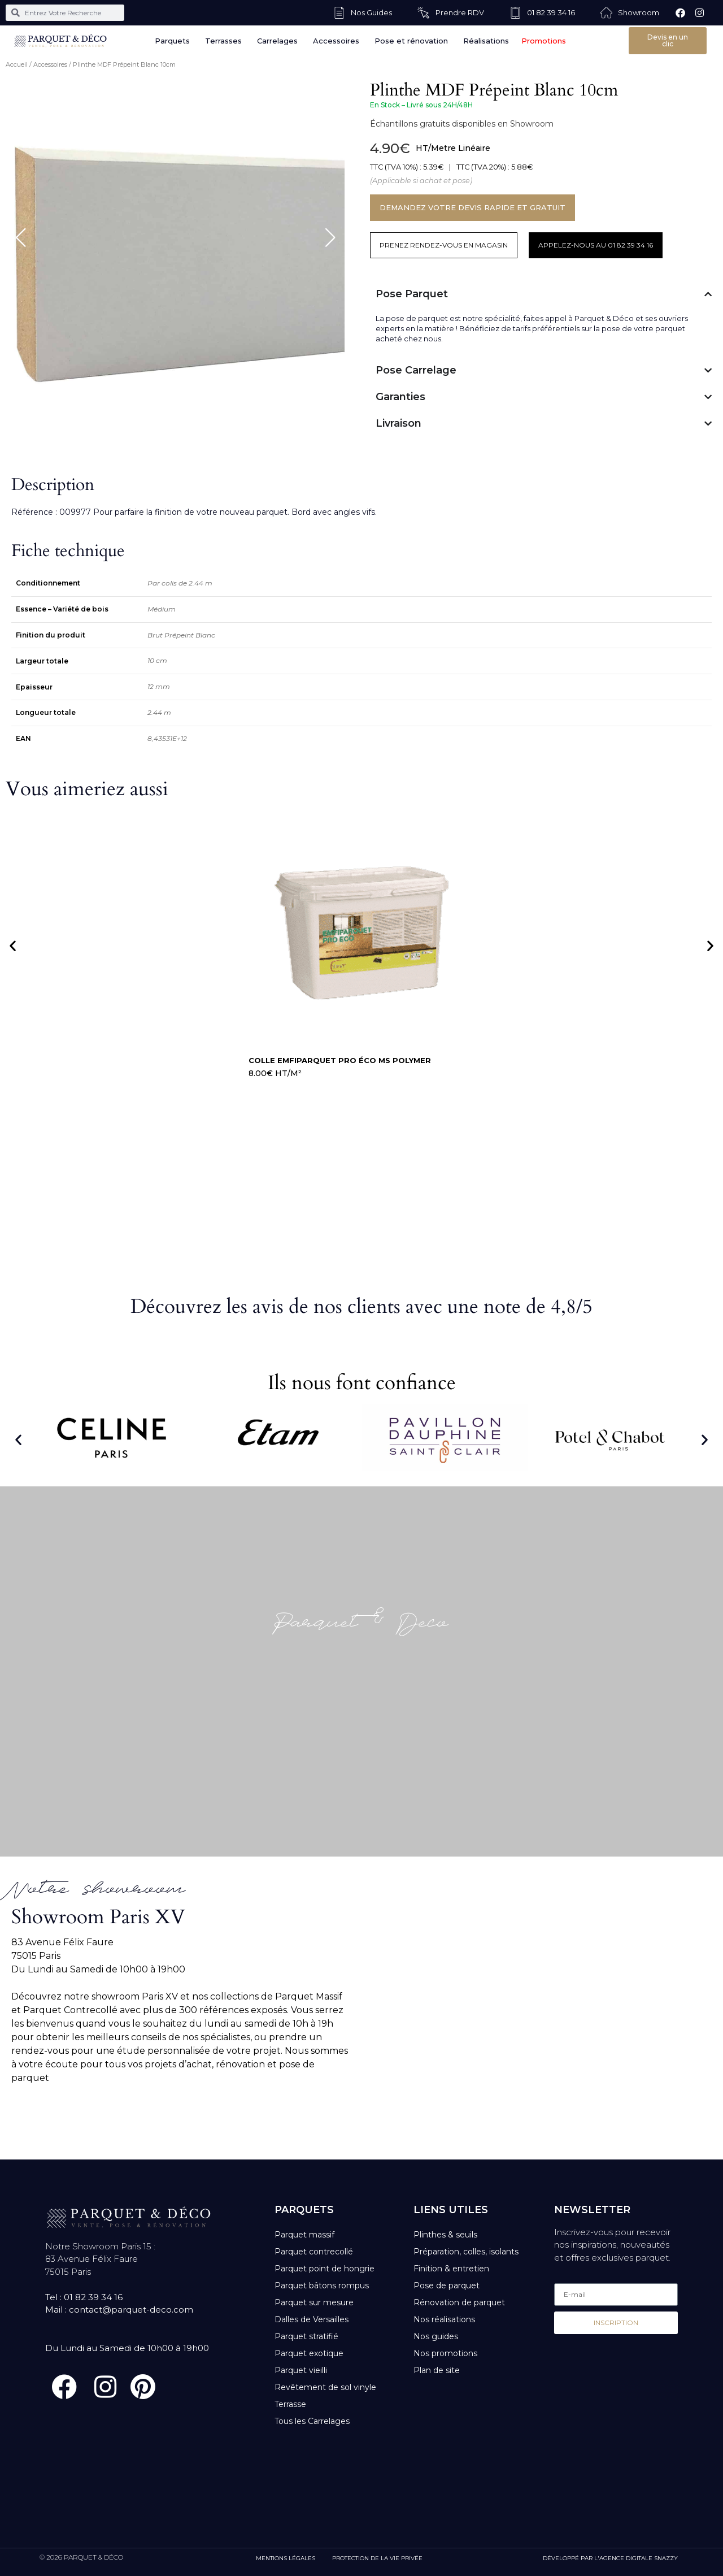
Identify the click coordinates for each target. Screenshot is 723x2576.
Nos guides (435, 2336)
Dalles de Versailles (312, 2319)
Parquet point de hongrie (324, 2268)
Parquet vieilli (301, 2370)
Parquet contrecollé (314, 2252)
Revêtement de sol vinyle (325, 2387)
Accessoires (50, 64)
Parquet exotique (309, 2353)
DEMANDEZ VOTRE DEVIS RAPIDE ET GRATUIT (472, 207)
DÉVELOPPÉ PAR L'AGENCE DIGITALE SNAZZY (610, 2558)
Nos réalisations (444, 2319)
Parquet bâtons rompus (322, 2285)
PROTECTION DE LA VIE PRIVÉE (377, 2558)
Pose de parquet (446, 2285)
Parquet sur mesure (314, 2302)
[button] (13, 946)
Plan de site (436, 2370)
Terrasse (290, 2404)
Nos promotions (445, 2353)
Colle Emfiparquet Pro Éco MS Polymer (340, 1060)
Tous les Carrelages (312, 2421)
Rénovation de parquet (459, 2302)
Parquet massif (304, 2235)
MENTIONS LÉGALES (285, 2558)
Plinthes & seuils (445, 2235)
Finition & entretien (451, 2268)
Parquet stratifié (306, 2336)
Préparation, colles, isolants (466, 2252)
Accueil (17, 64)
